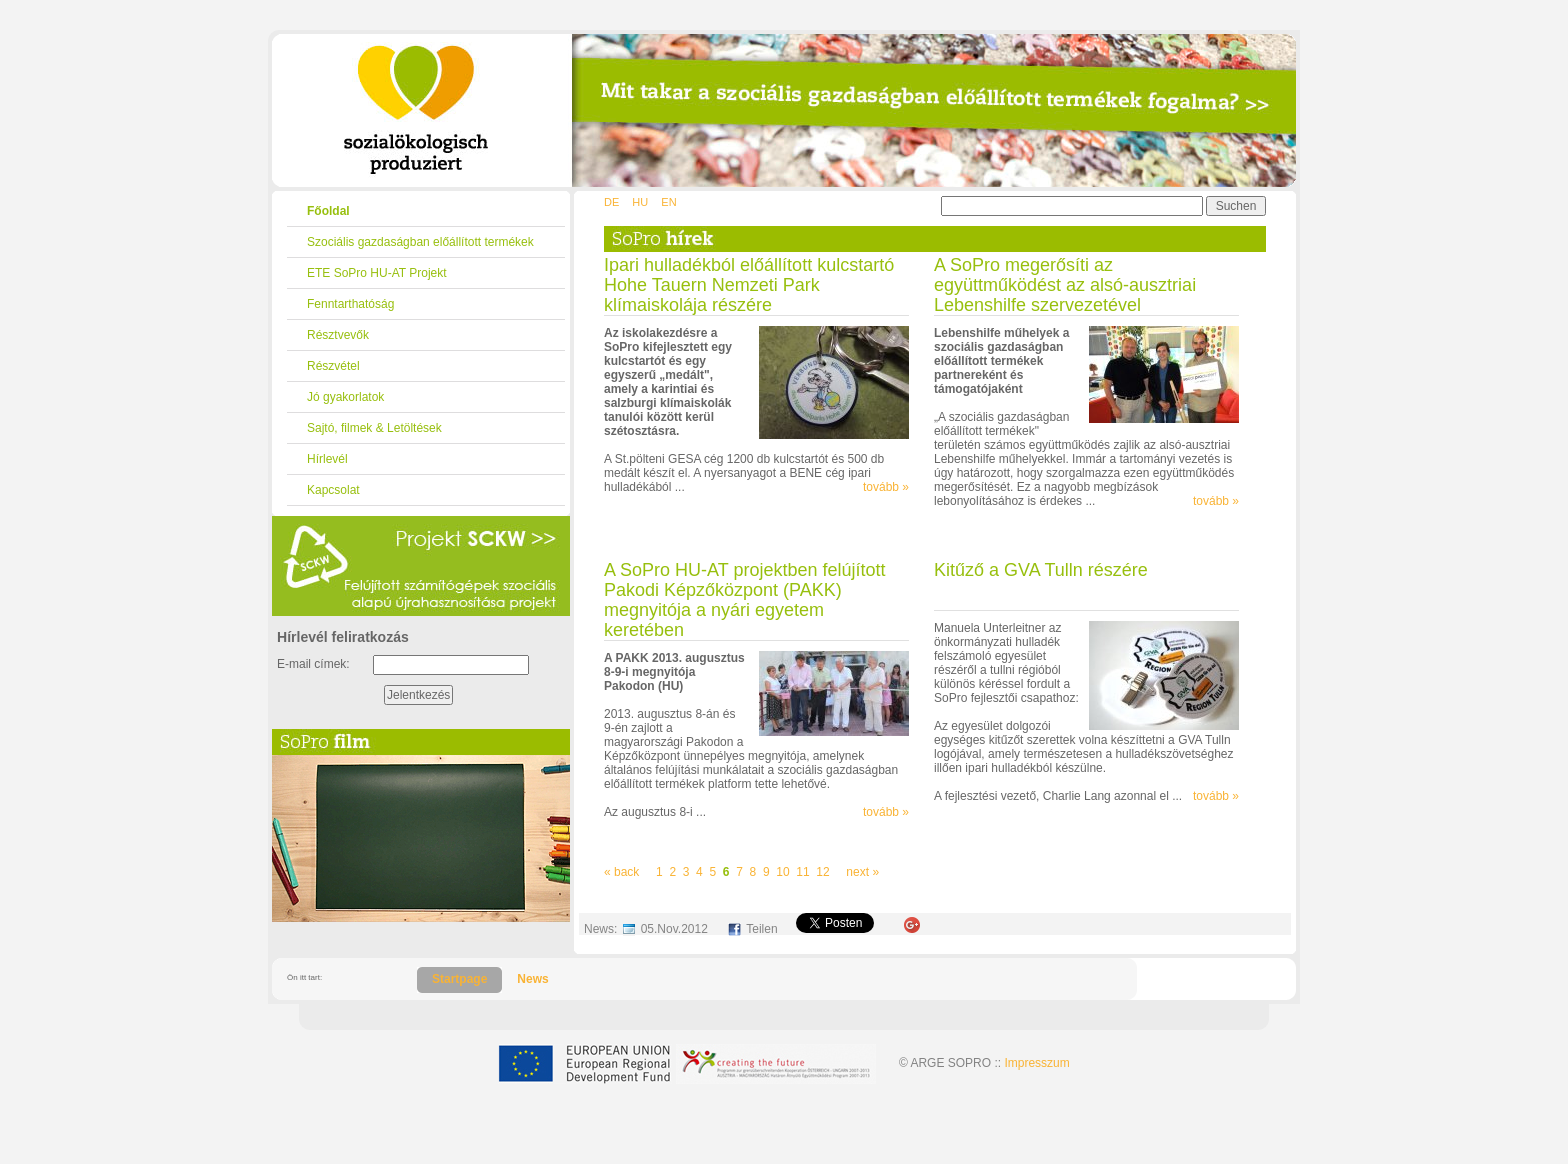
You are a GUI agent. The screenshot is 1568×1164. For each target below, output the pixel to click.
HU (640, 202)
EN (668, 202)
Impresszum (1036, 1063)
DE (611, 202)
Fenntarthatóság (350, 304)
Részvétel (333, 366)
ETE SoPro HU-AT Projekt (377, 273)
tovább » (886, 487)
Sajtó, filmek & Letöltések (374, 428)
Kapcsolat (333, 490)
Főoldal (328, 211)
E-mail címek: (313, 664)
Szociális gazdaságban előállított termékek (420, 242)
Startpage (459, 979)
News (532, 979)
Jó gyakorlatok (345, 397)
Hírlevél (327, 459)
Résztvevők (338, 335)
